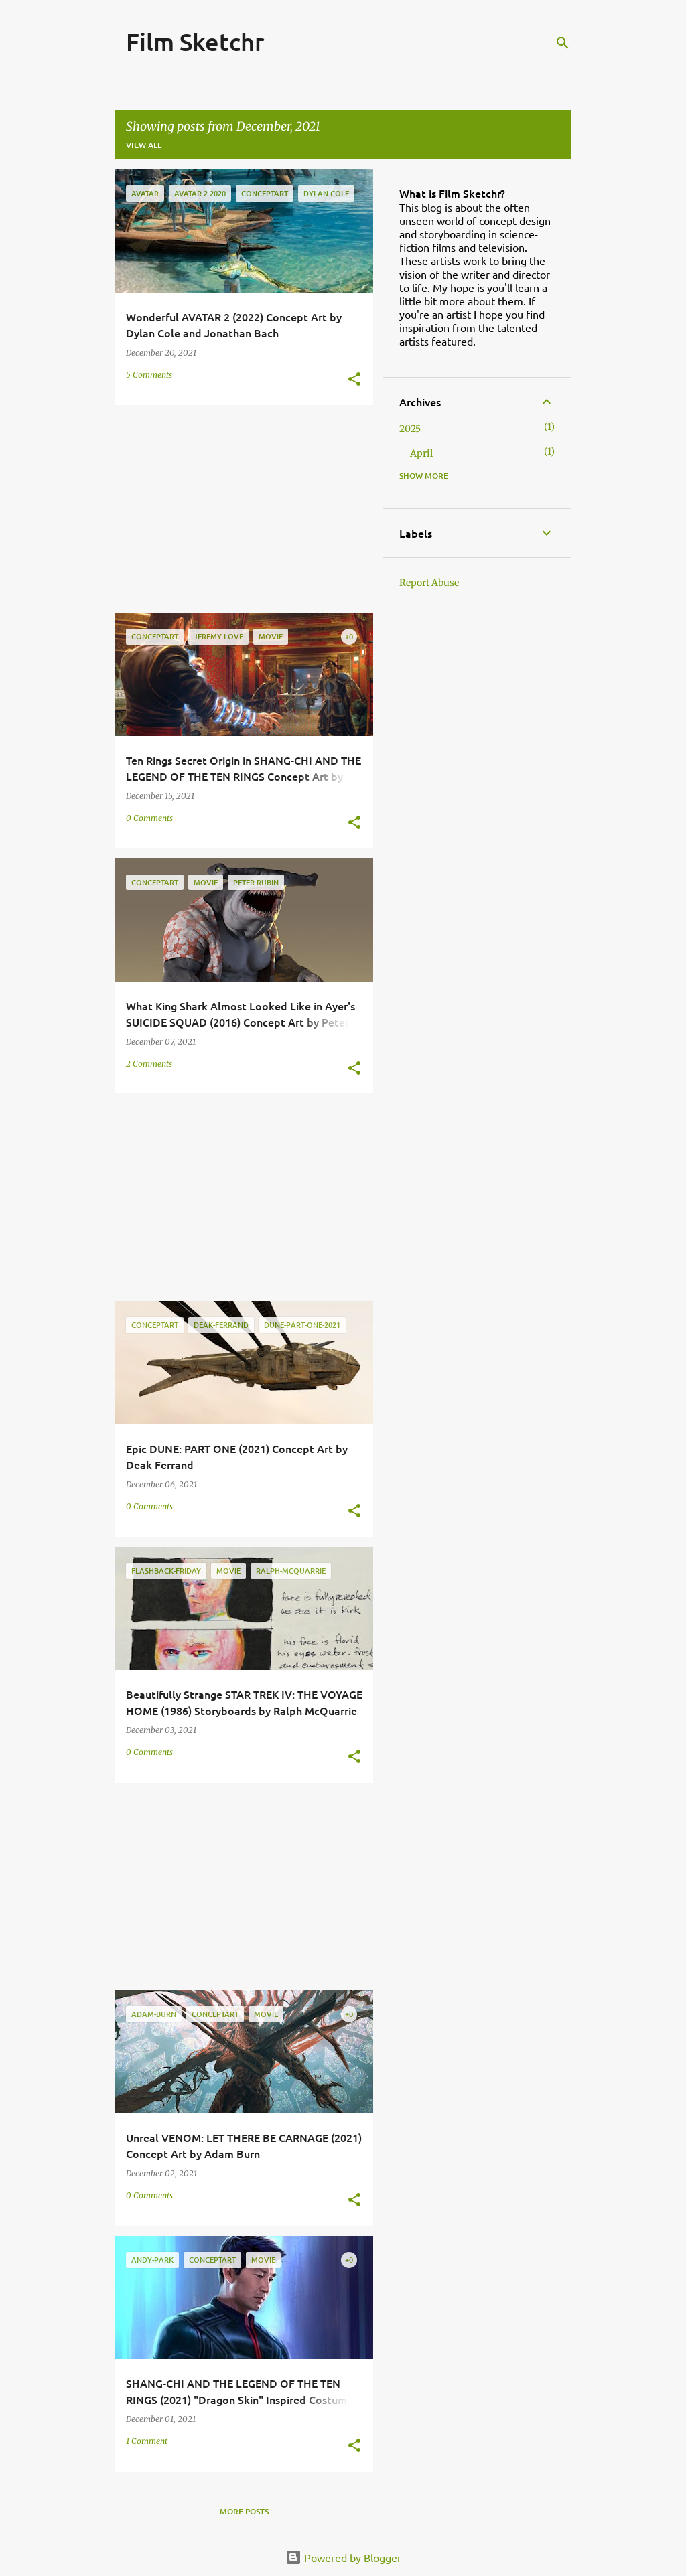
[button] (354, 380)
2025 (410, 429)
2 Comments (149, 1064)
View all (143, 145)
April (421, 453)
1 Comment (146, 2441)
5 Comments (149, 375)
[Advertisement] (239, 509)
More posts (244, 2511)
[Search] (563, 43)
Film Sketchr (195, 41)
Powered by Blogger (343, 2557)
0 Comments (149, 818)
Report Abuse (429, 583)
